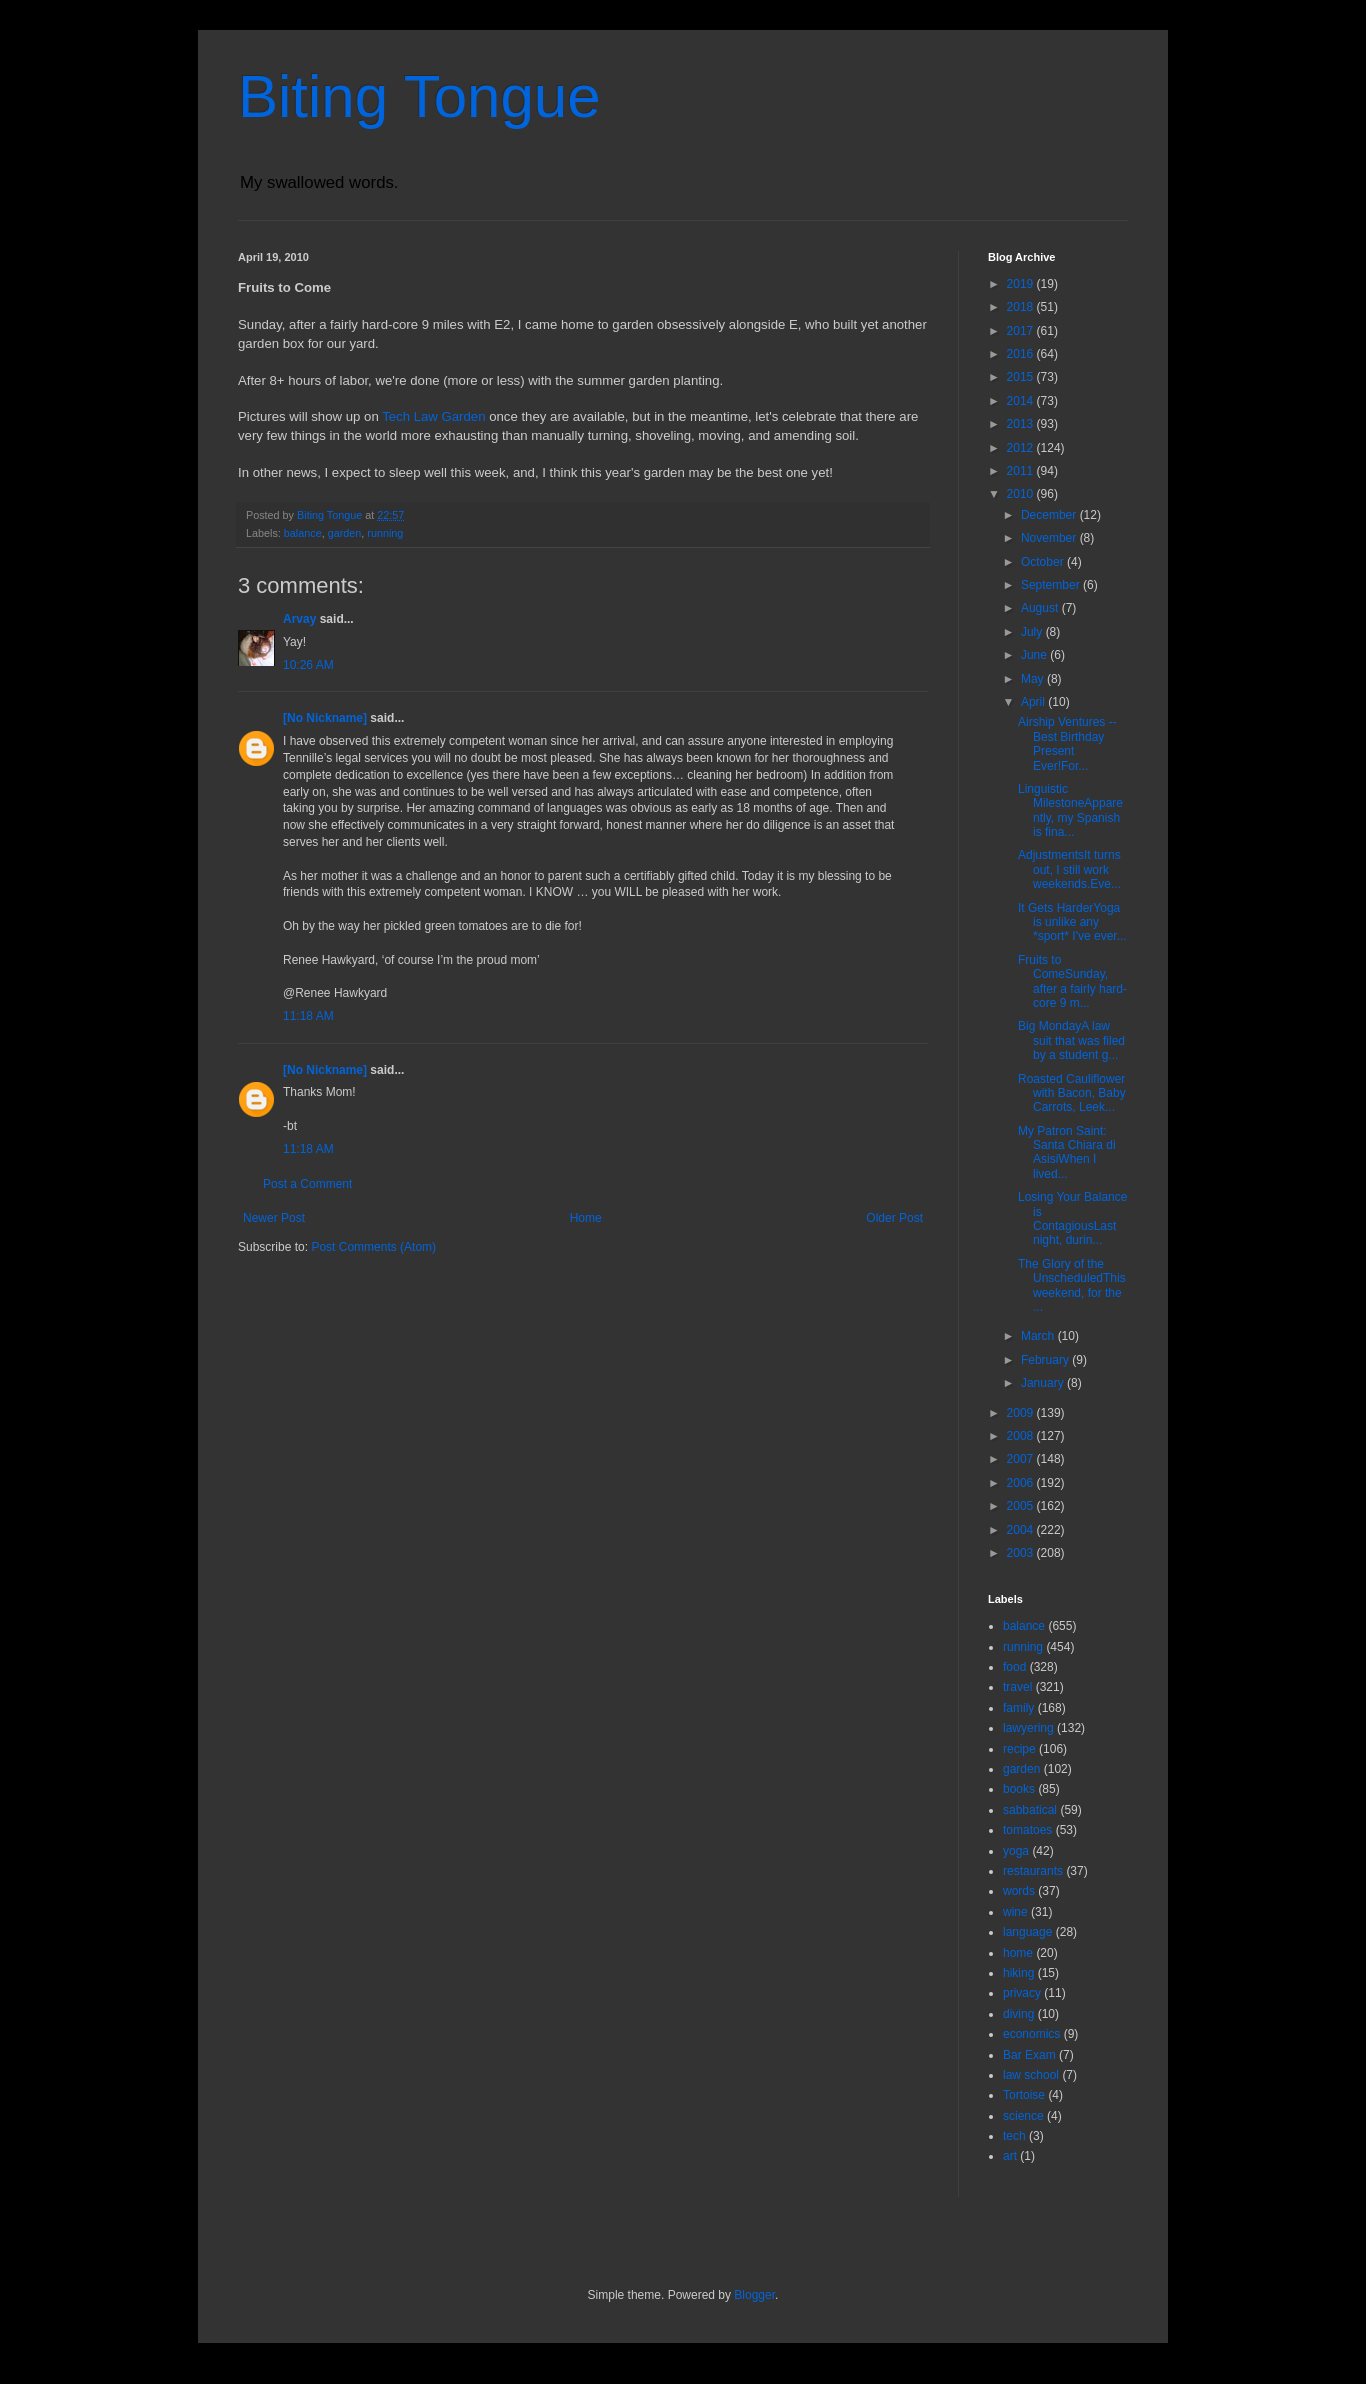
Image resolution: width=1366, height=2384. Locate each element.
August (1041, 608)
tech (1014, 2136)
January (1044, 1383)
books (1019, 1789)
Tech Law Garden (433, 416)
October (1044, 562)
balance (303, 533)
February (1046, 1360)
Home (586, 1218)
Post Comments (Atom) (373, 1247)
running (385, 533)
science (1023, 2116)
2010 (1022, 494)
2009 (1022, 1413)
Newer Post (274, 1218)
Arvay (299, 619)
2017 (1022, 331)
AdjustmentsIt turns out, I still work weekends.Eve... (1069, 869)
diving (1018, 2014)
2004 (1022, 1530)
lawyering (1028, 1728)
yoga (1016, 1851)
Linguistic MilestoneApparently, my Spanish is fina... (1070, 810)
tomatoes (1027, 1830)
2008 (1022, 1436)
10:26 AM (308, 665)
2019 (1022, 284)
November (1050, 538)
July (1033, 632)
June (1035, 655)
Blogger (754, 2295)
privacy (1022, 1993)
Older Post (894, 1218)
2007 (1022, 1459)
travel (1017, 1687)
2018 (1022, 307)
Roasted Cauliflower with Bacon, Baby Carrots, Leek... (1072, 1093)
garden (345, 533)
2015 (1022, 377)
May (1034, 679)
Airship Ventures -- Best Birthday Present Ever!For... (1067, 743)
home (1018, 1953)
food (1014, 1667)
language (1027, 1932)
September (1052, 585)
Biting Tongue (419, 96)
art (1010, 2156)
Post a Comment (307, 1184)
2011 (1022, 471)
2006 (1022, 1483)
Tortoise (1024, 2095)
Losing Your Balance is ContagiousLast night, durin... (1072, 1218)
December (1050, 515)
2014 (1022, 401)
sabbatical (1030, 1810)
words (1019, 1891)
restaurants (1033, 1871)
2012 (1022, 448)
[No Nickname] (325, 718)
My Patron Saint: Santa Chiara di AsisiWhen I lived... (1067, 1152)
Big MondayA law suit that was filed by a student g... (1071, 1040)
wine (1015, 1912)
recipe (1019, 1749)
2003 (1022, 1553)
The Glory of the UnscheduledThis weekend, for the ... (1072, 1285)
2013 (1022, 424)
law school (1031, 2075)
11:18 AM (308, 1016)
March (1039, 1336)
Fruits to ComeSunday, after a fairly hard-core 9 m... (1072, 981)
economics (1031, 2034)
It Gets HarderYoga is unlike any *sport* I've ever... (1072, 922)
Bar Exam (1029, 2055)
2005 (1022, 1506)
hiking (1018, 1973)
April (1034, 702)
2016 (1022, 354)
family (1018, 1708)
